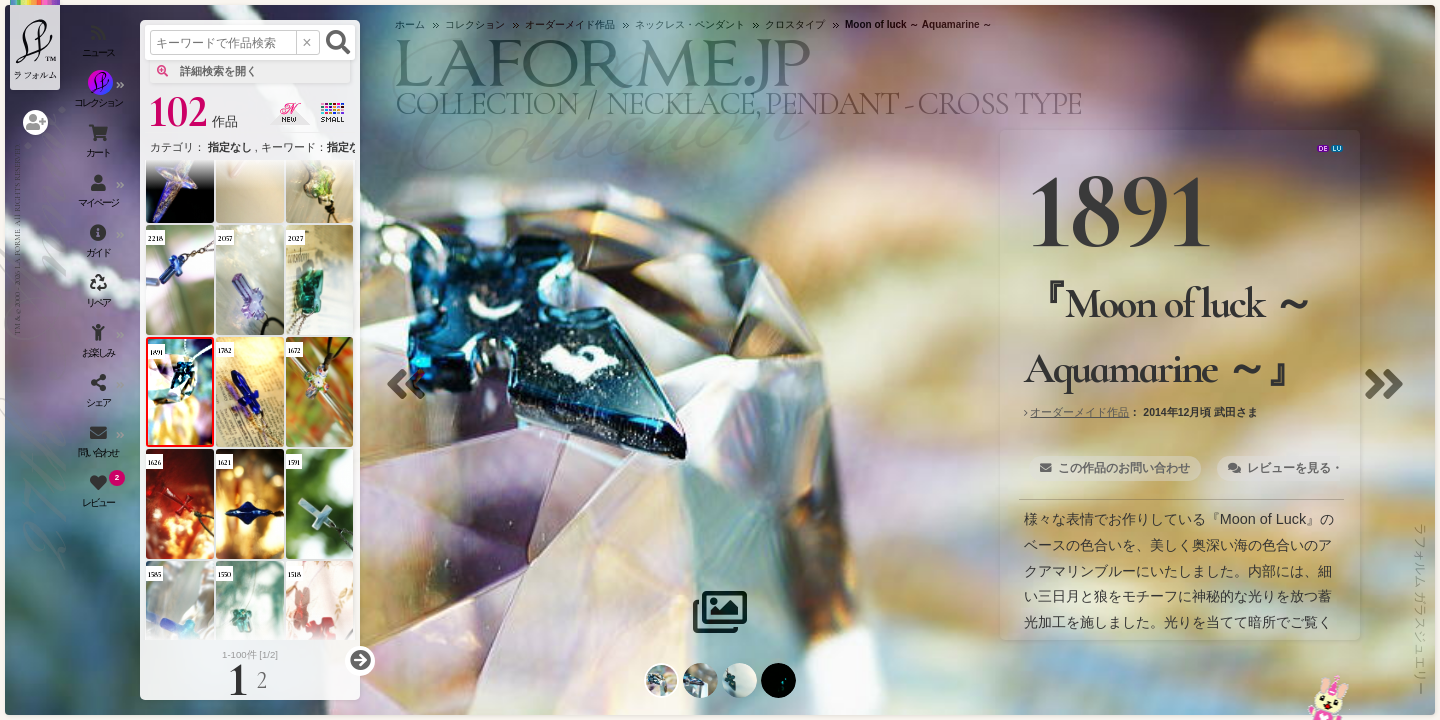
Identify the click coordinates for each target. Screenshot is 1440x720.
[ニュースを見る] (100, 45)
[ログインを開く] (35, 122)
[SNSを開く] (100, 395)
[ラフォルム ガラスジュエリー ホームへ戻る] (35, 45)
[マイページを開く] (100, 195)
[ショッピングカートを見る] (100, 145)
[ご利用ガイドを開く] (100, 245)
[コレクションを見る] (100, 95)
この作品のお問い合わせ (1124, 468)
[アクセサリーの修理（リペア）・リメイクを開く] (100, 295)
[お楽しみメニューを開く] (100, 345)
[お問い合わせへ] (1328, 697)
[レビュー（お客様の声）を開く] (100, 495)
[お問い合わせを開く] (100, 445)
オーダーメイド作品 (1079, 412)
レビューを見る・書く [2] (1315, 468)
